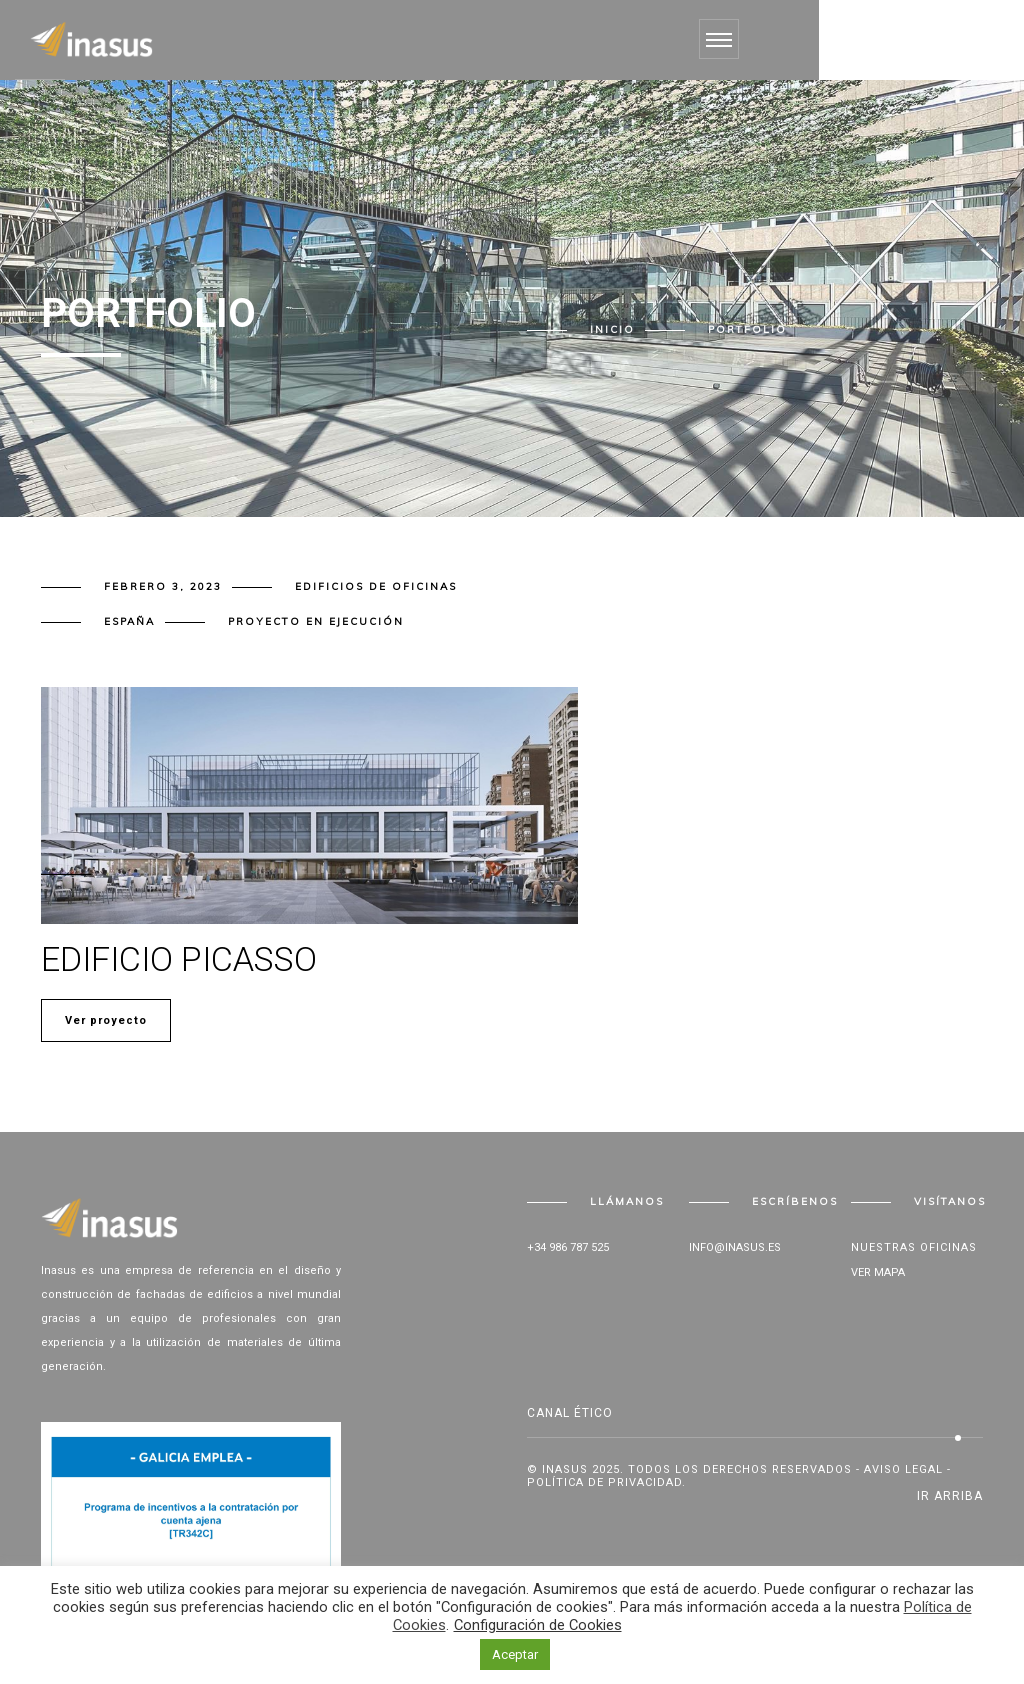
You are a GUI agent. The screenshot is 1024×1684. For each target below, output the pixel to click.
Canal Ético (570, 1413)
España (129, 621)
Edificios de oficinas (376, 586)
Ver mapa (878, 1272)
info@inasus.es (735, 1247)
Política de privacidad (604, 1482)
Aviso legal (903, 1469)
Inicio (612, 329)
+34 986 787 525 (568, 1247)
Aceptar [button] (515, 1654)
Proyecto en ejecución (316, 621)
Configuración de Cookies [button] (538, 1625)
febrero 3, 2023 (163, 586)
